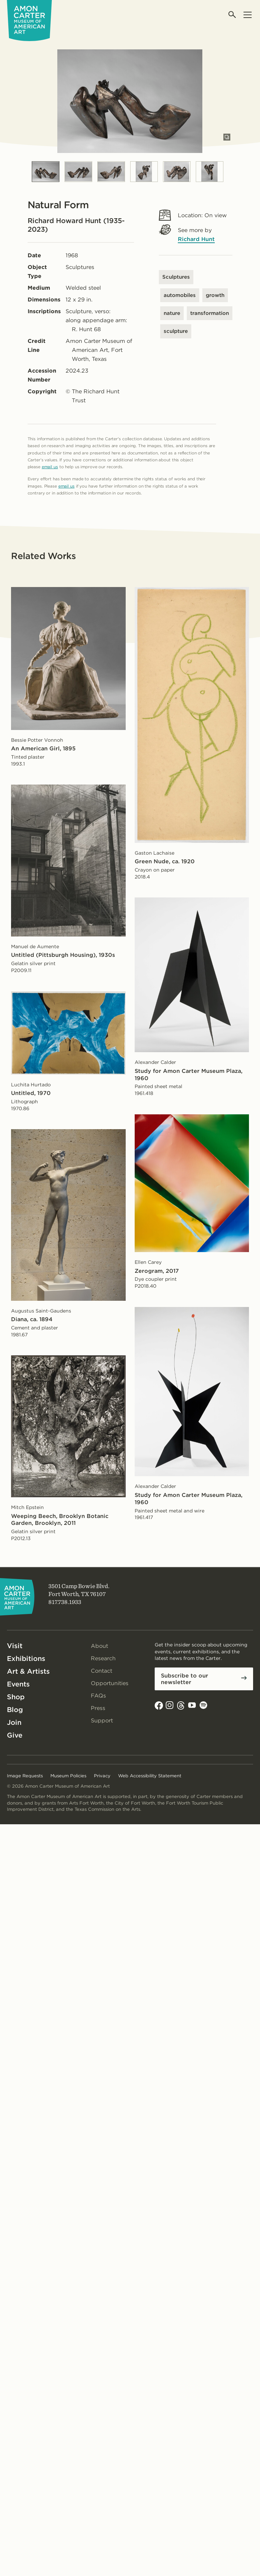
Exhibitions (26, 1658)
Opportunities (109, 1683)
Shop (16, 1697)
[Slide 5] (177, 171)
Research (103, 1658)
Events (18, 1684)
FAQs (98, 1695)
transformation (209, 313)
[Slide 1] (45, 171)
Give (14, 1735)
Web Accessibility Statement (149, 1775)
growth (215, 295)
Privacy (102, 1775)
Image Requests (25, 1775)
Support (102, 1720)
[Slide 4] (144, 171)
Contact (101, 1670)
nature (172, 313)
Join (14, 1722)
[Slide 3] (111, 171)
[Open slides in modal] (226, 137)
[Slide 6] (209, 171)
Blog (15, 1709)
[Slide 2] (78, 171)
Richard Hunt (196, 239)
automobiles (180, 295)
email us (50, 466)
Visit (14, 1646)
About (99, 1646)
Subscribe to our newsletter (184, 1678)
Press (98, 1708)
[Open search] (232, 14)
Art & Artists (28, 1671)
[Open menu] (247, 14)
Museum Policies (68, 1775)
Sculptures (176, 277)
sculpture (176, 331)
